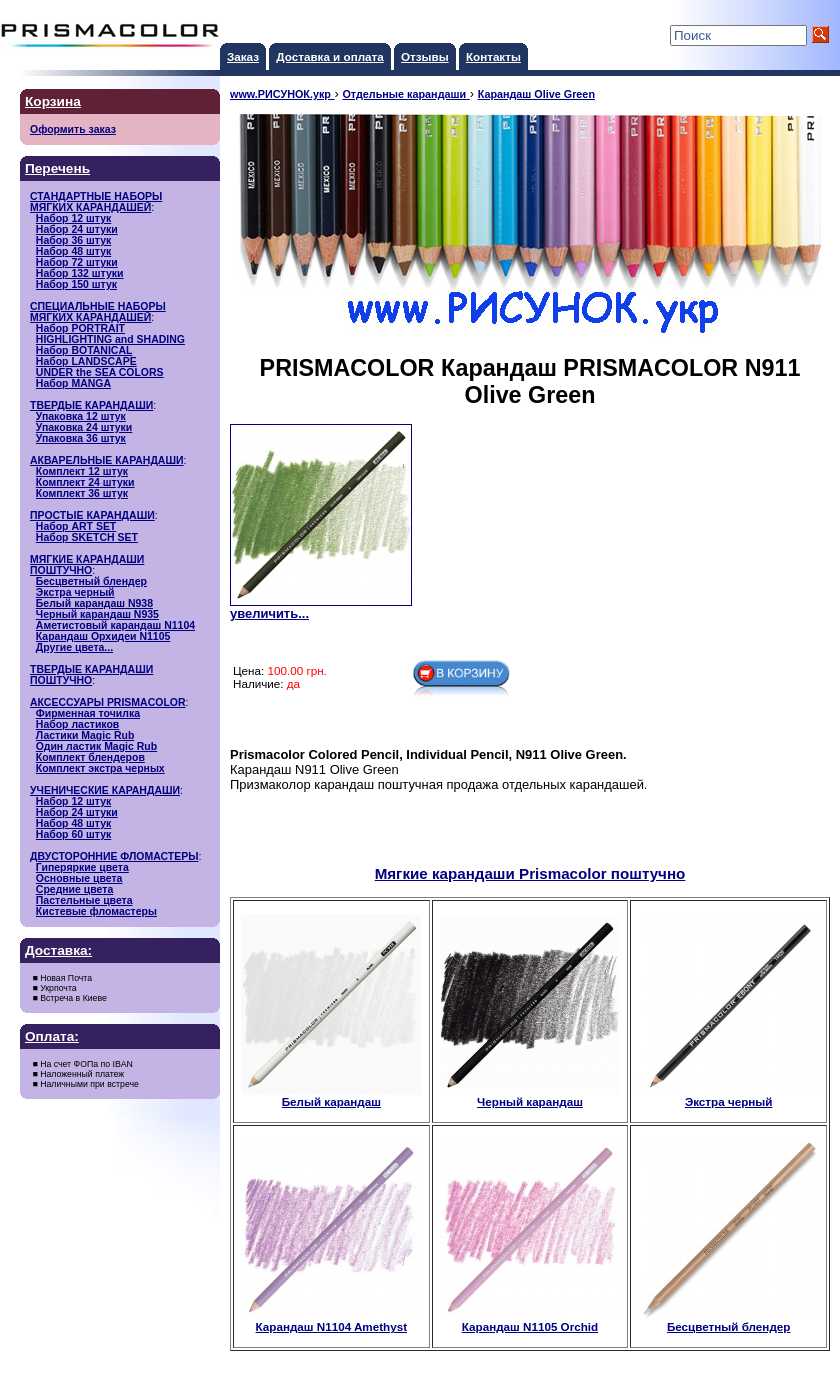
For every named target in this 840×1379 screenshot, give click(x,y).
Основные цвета (79, 878)
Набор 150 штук (76, 284)
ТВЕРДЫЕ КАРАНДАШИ (91, 405)
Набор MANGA (73, 383)
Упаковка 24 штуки (84, 427)
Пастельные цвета (84, 900)
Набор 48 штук (73, 251)
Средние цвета (74, 889)
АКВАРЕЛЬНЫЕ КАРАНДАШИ (107, 460)
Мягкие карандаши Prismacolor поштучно (530, 873)
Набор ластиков (77, 724)
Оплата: (52, 1036)
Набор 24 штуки (77, 229)
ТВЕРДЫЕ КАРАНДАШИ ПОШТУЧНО (91, 675)
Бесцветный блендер (91, 581)
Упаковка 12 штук (81, 416)
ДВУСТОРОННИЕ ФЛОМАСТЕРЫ (114, 856)
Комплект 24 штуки (85, 482)
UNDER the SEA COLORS (100, 372)
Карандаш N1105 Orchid (530, 1321)
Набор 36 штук (73, 240)
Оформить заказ (73, 129)
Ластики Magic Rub (85, 735)
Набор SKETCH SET (87, 537)
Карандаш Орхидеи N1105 (103, 636)
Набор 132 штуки (80, 273)
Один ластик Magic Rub (96, 746)
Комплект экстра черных (100, 768)
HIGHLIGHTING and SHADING (110, 339)
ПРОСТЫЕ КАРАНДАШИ (92, 515)
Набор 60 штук (73, 834)
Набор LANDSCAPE (86, 361)
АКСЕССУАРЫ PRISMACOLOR (108, 702)
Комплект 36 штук (82, 493)
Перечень (57, 168)
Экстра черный (75, 592)
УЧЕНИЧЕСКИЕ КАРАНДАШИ (105, 790)
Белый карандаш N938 (94, 603)
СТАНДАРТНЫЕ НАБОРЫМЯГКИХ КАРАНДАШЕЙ (96, 202)
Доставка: (58, 950)
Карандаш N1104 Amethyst (331, 1321)
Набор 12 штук (73, 218)
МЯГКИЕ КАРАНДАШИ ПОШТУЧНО (87, 565)
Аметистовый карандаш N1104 (115, 625)
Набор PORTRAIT (80, 328)
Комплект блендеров (90, 757)
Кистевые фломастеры (96, 911)
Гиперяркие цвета (82, 867)
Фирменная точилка (88, 713)
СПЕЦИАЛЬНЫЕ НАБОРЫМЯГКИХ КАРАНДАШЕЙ (98, 312)
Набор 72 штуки (77, 262)
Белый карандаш (331, 1096)
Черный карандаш (530, 1096)
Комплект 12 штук (82, 471)
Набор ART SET (76, 526)
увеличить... (269, 613)
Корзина (53, 101)
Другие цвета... (74, 647)
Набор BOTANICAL (84, 350)
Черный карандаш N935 (97, 614)
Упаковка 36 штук (81, 438)
